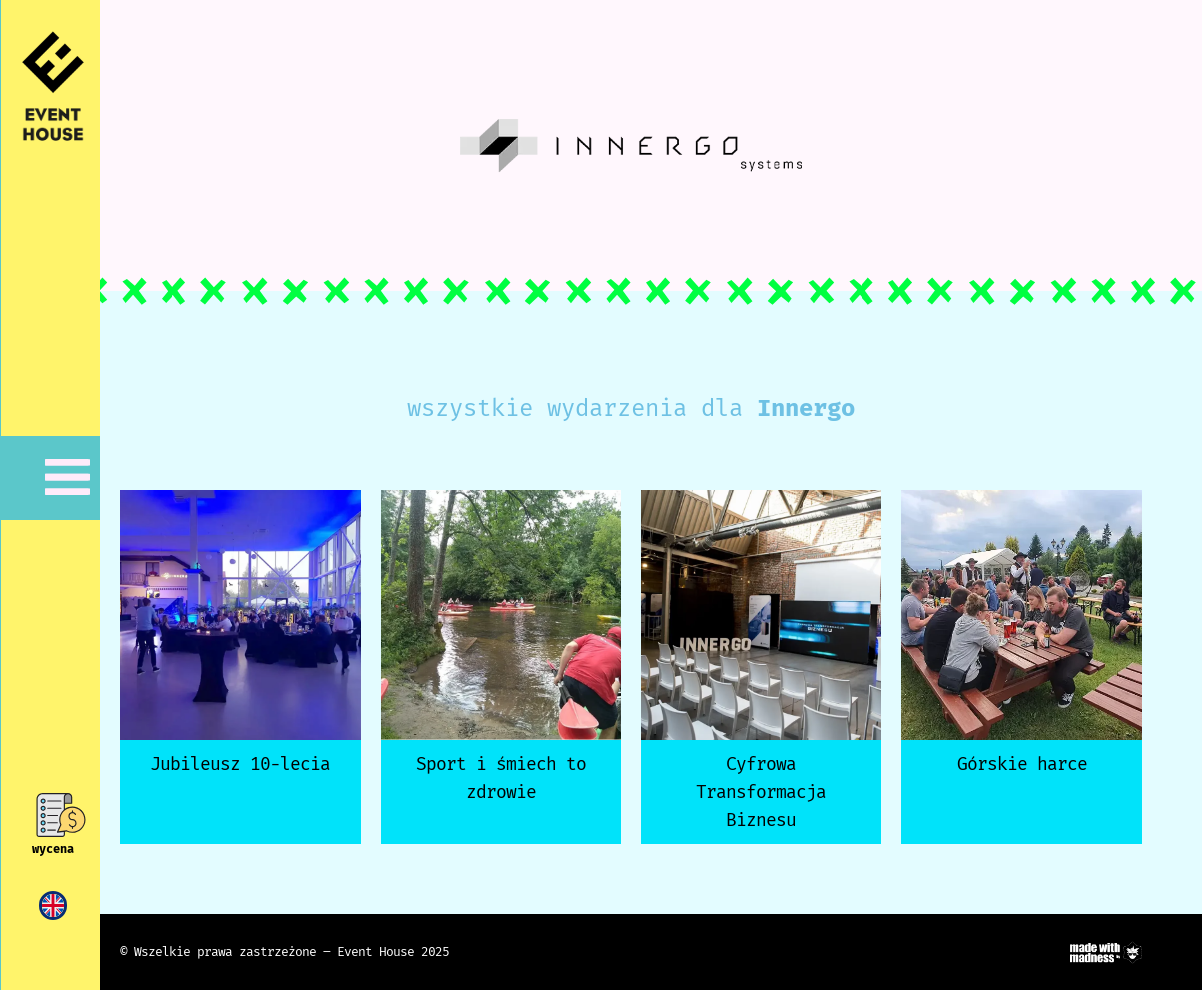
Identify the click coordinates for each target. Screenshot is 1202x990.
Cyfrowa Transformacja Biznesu (761, 792)
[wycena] (53, 815)
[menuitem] (53, 905)
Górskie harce (1022, 764)
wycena (53, 849)
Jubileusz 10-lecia (240, 764)
